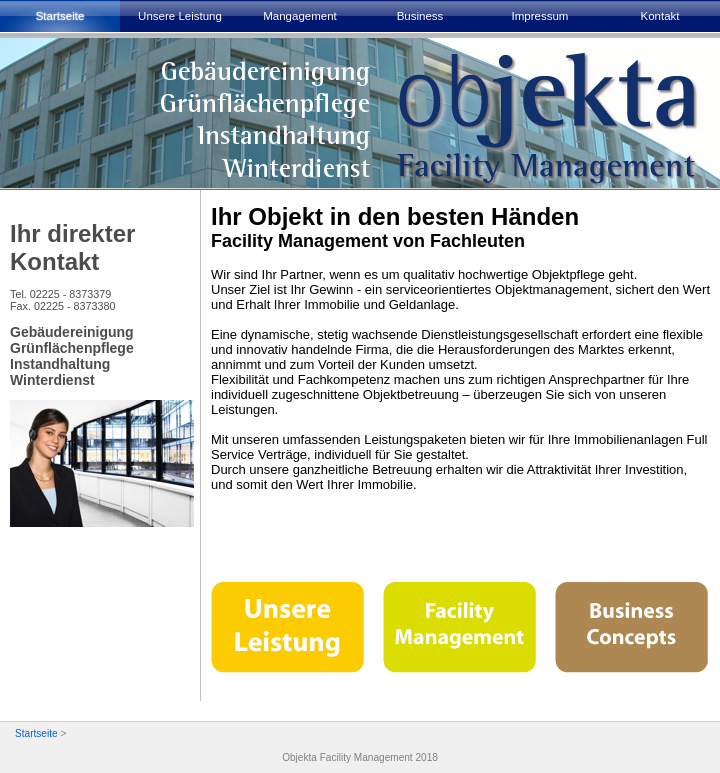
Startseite (60, 16)
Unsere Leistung (180, 16)
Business (420, 16)
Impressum (540, 16)
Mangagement (300, 16)
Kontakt (659, 16)
